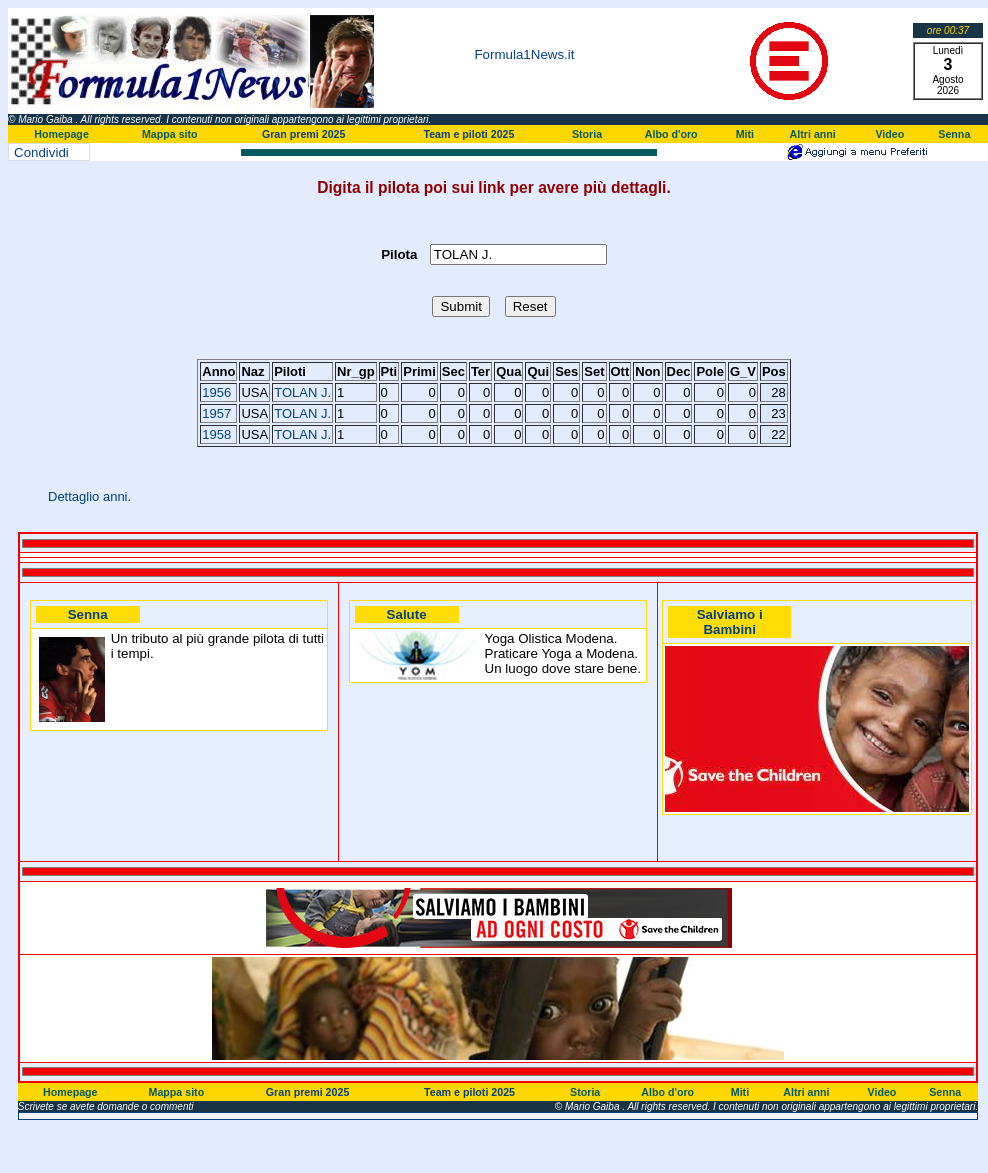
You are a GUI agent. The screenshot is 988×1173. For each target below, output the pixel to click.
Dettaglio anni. (89, 496)
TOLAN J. (302, 392)
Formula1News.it (524, 54)
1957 (216, 413)
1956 (216, 392)
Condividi (41, 152)
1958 (216, 434)
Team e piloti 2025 (468, 134)
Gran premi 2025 (304, 134)
